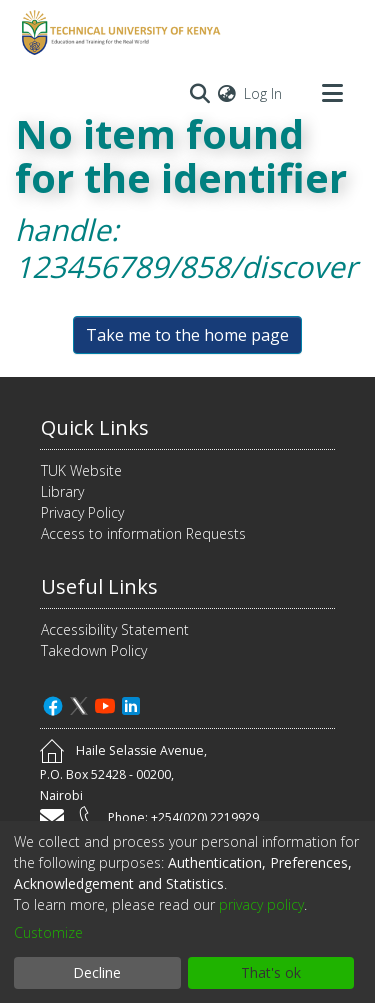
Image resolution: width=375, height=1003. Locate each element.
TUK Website (81, 470)
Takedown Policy (94, 650)
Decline (97, 972)
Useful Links (99, 586)
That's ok (271, 972)
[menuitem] (227, 93)
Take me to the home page (187, 335)
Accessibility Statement (115, 629)
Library (62, 491)
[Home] (118, 33)
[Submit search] (199, 93)
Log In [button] (264, 93)
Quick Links (95, 427)
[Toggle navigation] (332, 93)
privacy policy (261, 904)
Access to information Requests (143, 533)
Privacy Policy (82, 512)
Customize (48, 932)
